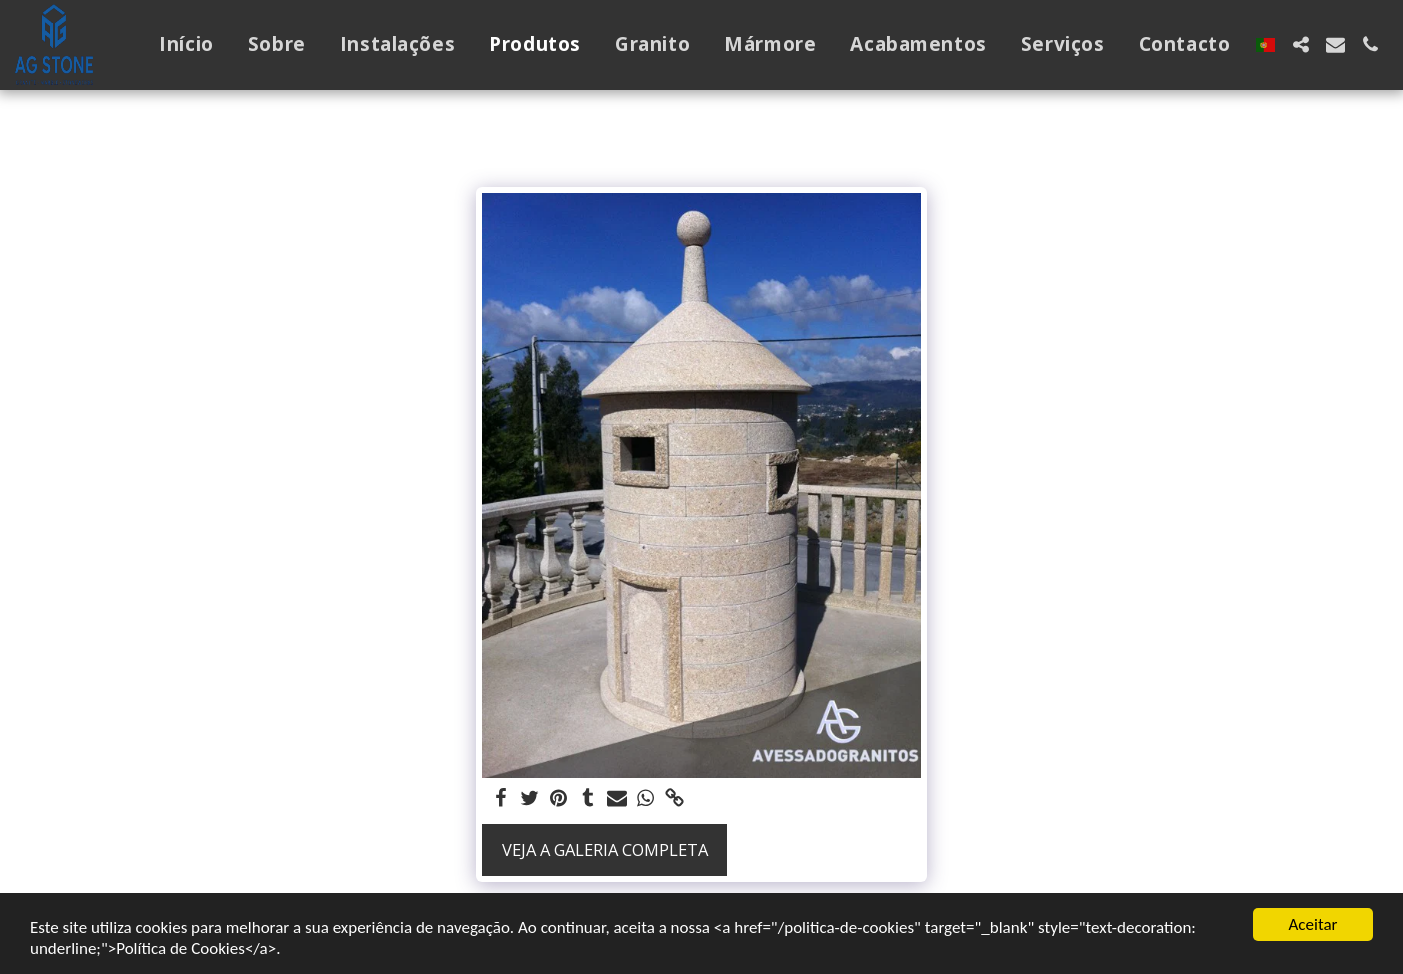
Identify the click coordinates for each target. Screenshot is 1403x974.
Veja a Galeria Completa (605, 849)
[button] (1300, 44)
